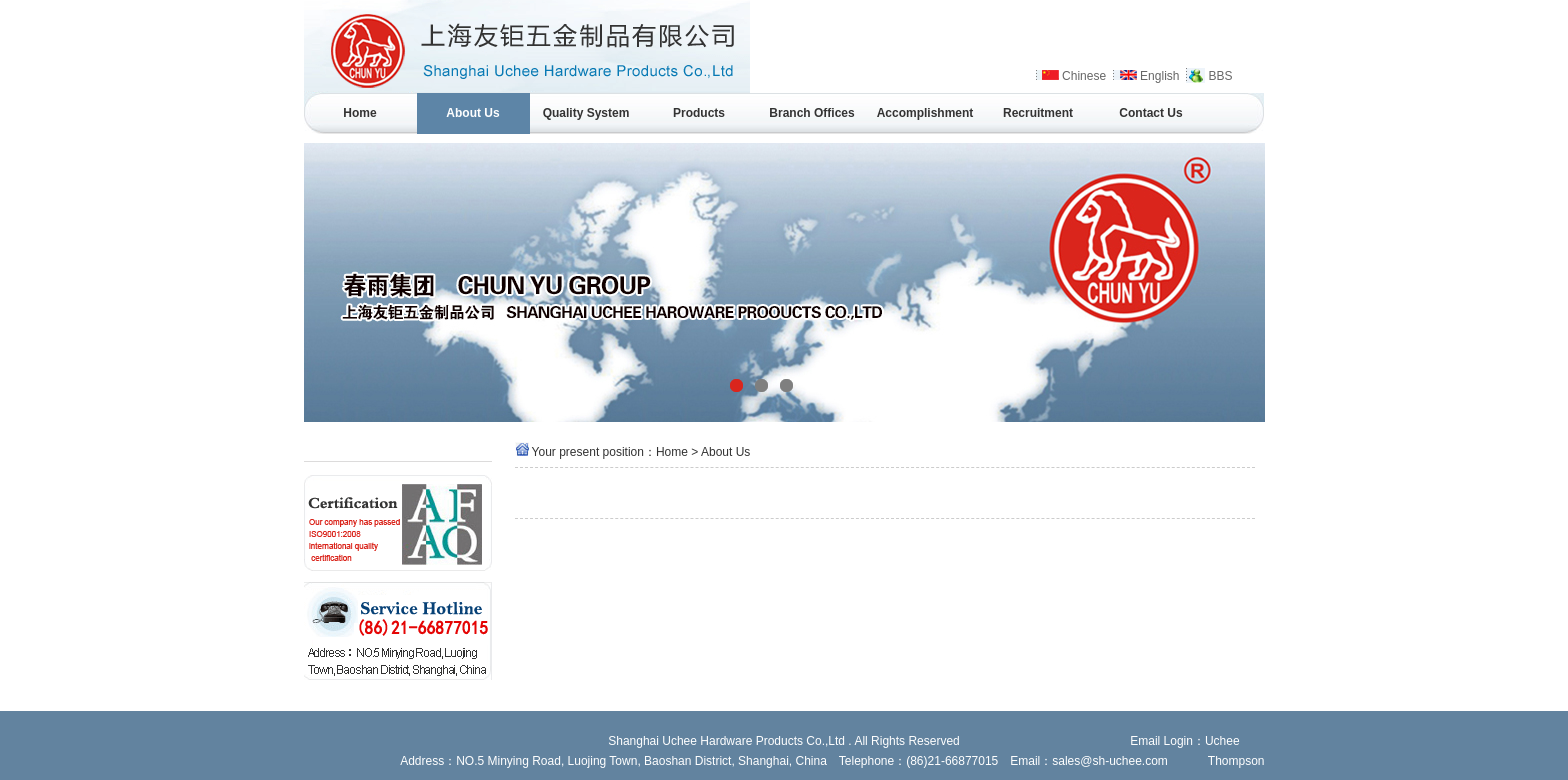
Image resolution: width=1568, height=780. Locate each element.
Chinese (1084, 76)
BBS (1220, 76)
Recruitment (1038, 113)
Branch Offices (811, 113)
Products (699, 113)
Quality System (586, 113)
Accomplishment (925, 113)
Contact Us (1150, 113)
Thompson (1236, 761)
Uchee (1222, 741)
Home (359, 113)
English (1159, 76)
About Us (472, 113)
